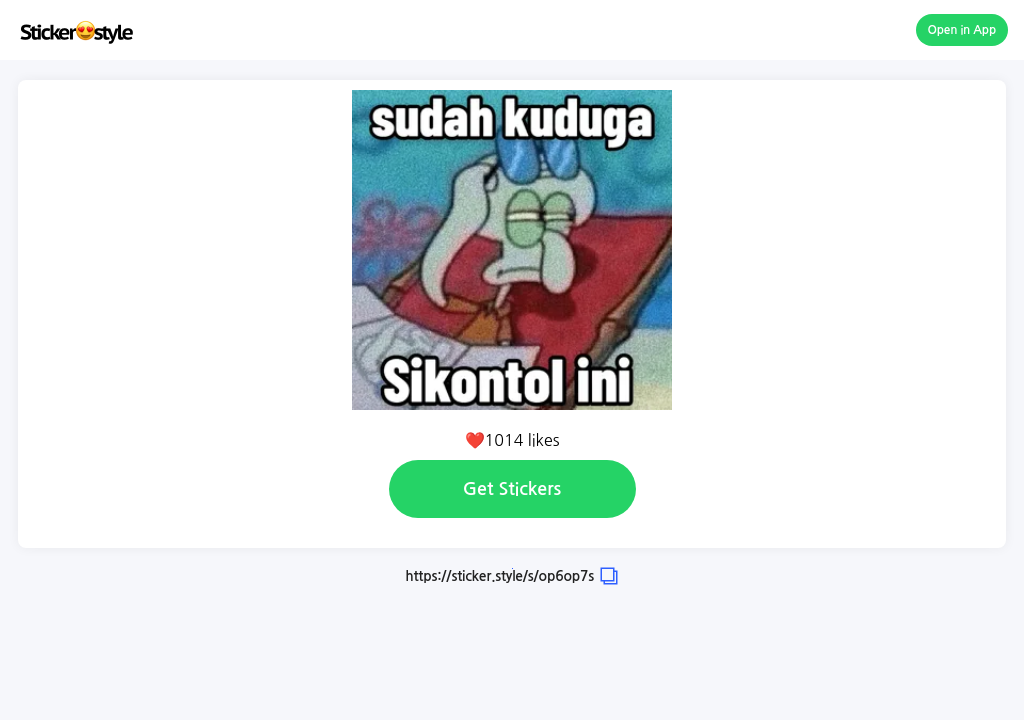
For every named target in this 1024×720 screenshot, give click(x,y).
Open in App (962, 30)
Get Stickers (512, 489)
